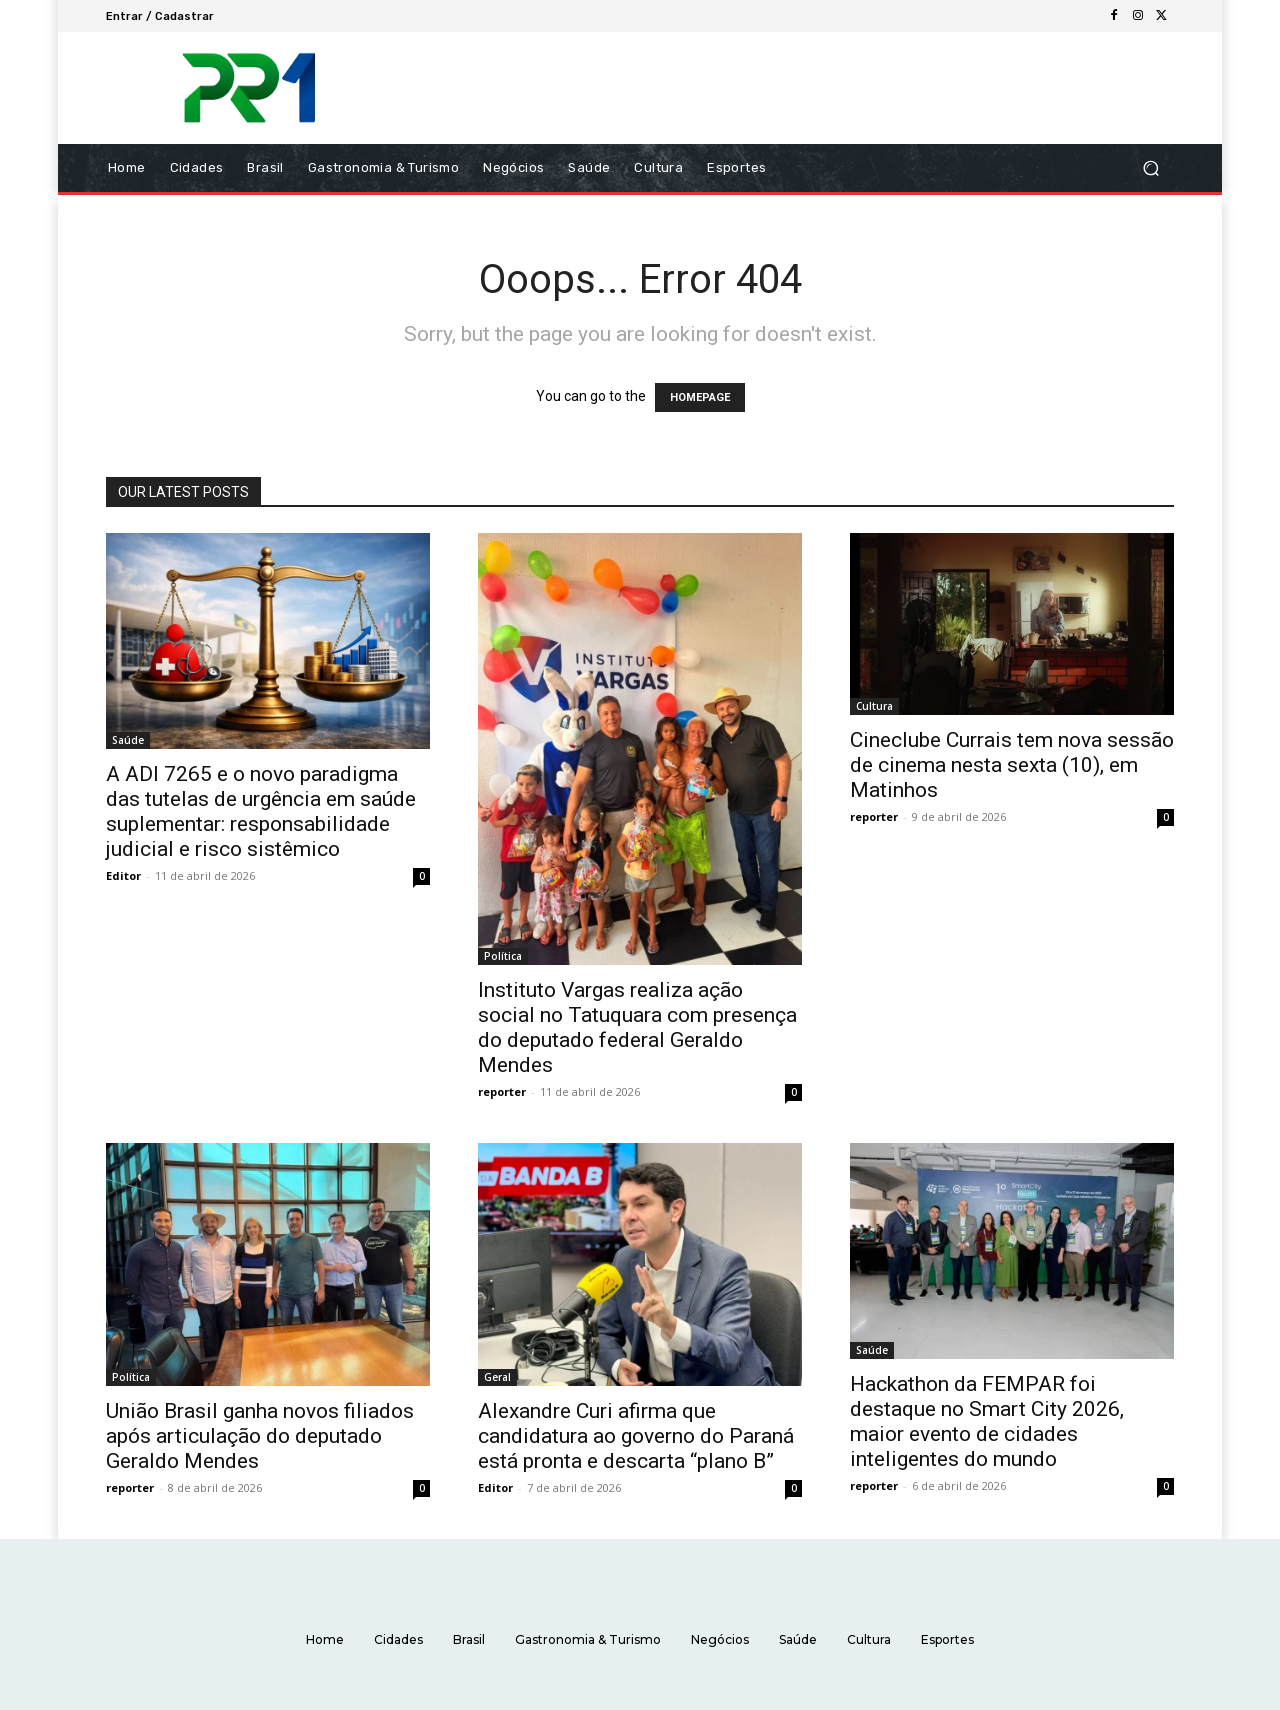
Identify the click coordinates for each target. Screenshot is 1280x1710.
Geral (497, 1377)
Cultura (874, 706)
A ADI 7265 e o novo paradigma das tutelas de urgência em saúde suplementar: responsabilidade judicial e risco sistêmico (261, 811)
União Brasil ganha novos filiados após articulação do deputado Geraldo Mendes (260, 1436)
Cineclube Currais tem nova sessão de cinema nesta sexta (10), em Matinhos (1012, 765)
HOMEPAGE (700, 397)
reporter (502, 1091)
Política (503, 956)
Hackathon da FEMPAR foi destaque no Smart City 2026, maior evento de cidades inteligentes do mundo (987, 1421)
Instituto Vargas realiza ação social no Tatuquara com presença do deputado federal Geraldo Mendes (637, 1027)
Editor (123, 875)
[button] (1150, 168)
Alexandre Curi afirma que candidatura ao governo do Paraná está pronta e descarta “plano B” (636, 1436)
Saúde (128, 740)
